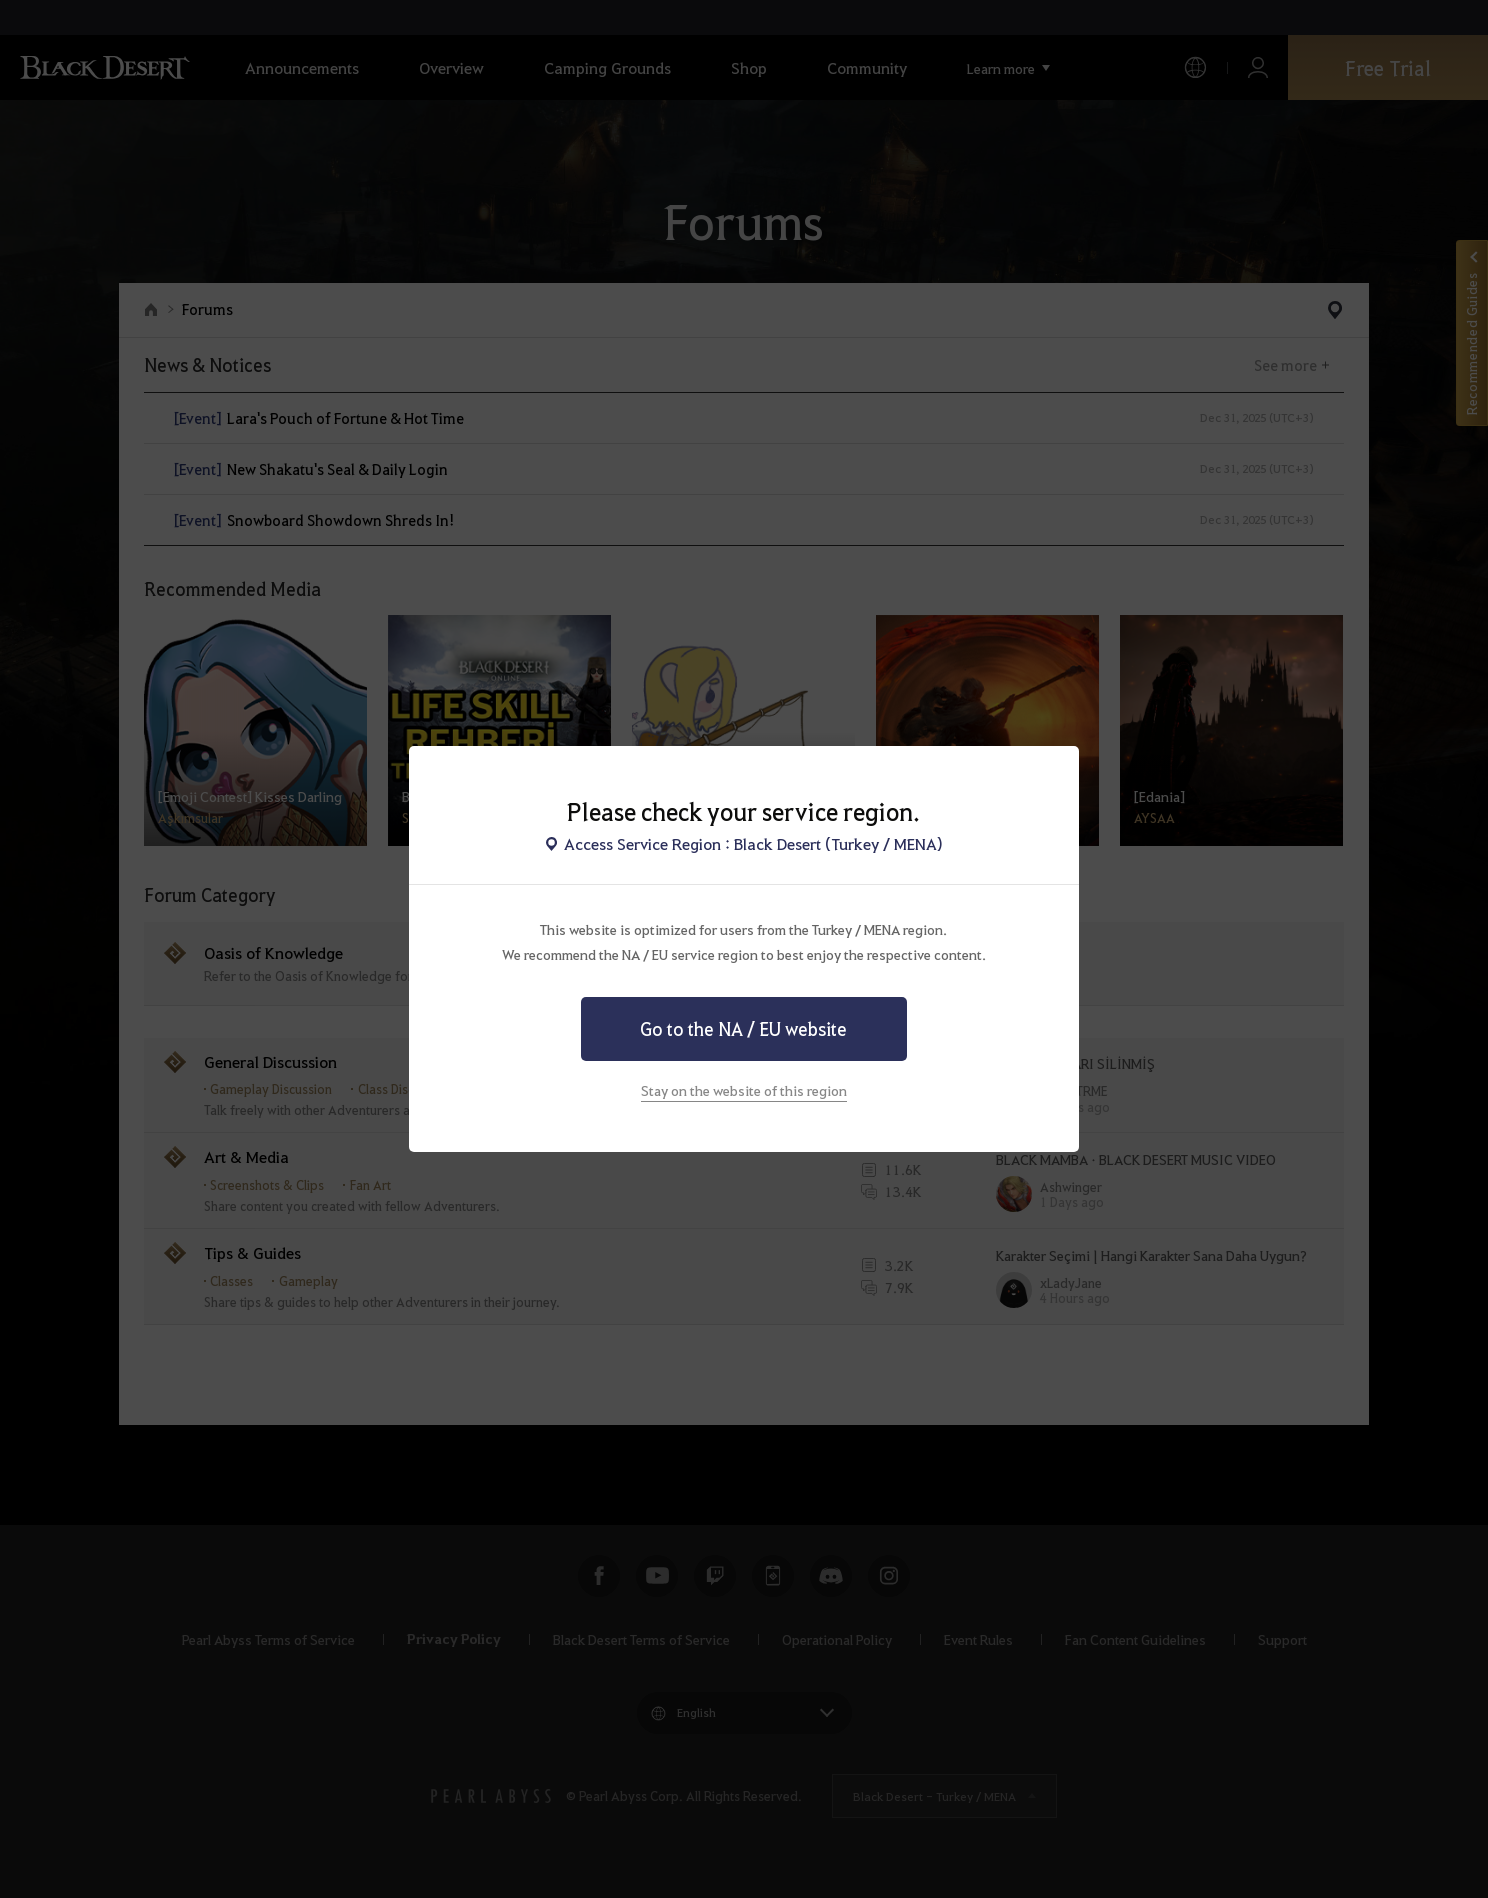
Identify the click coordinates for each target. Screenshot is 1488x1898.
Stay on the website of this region (744, 1090)
